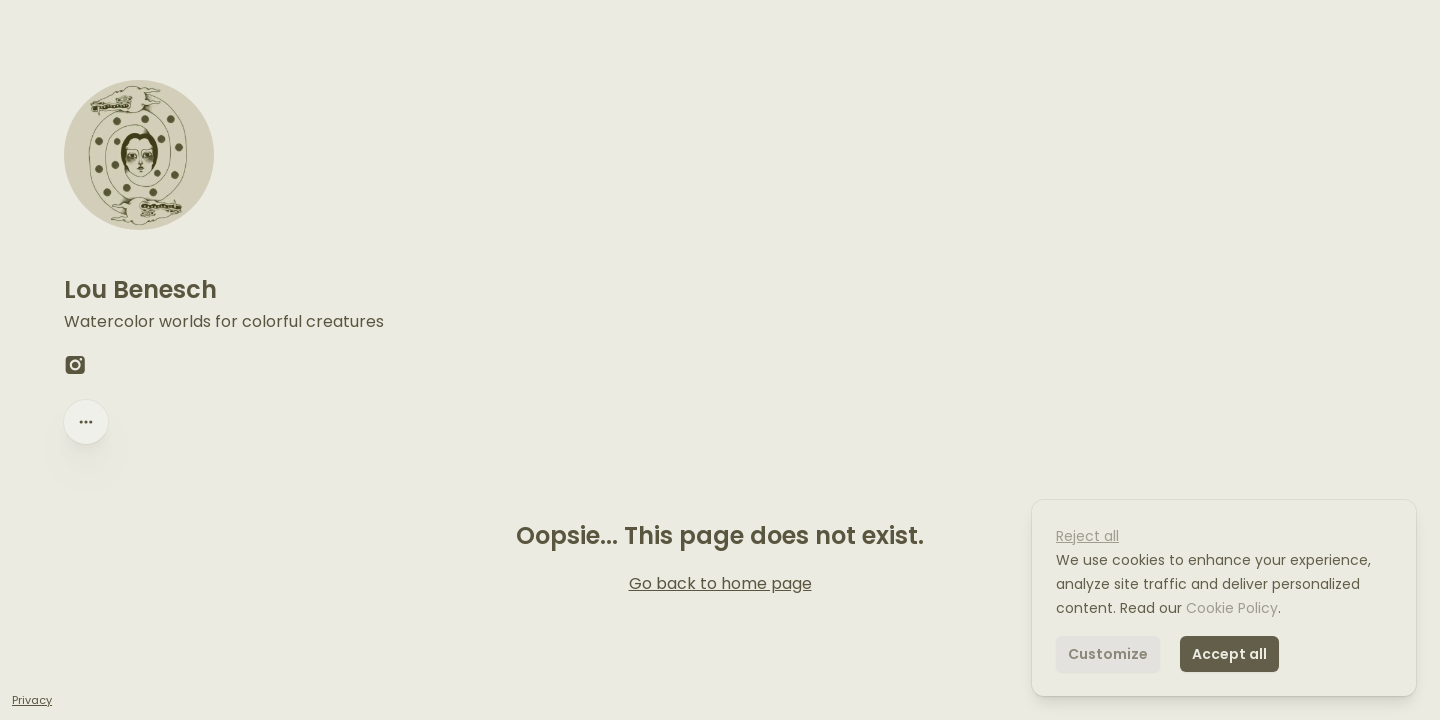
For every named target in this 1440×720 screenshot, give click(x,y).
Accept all (1229, 654)
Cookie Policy (1230, 608)
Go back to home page (720, 583)
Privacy (32, 700)
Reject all (1087, 536)
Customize (1108, 654)
